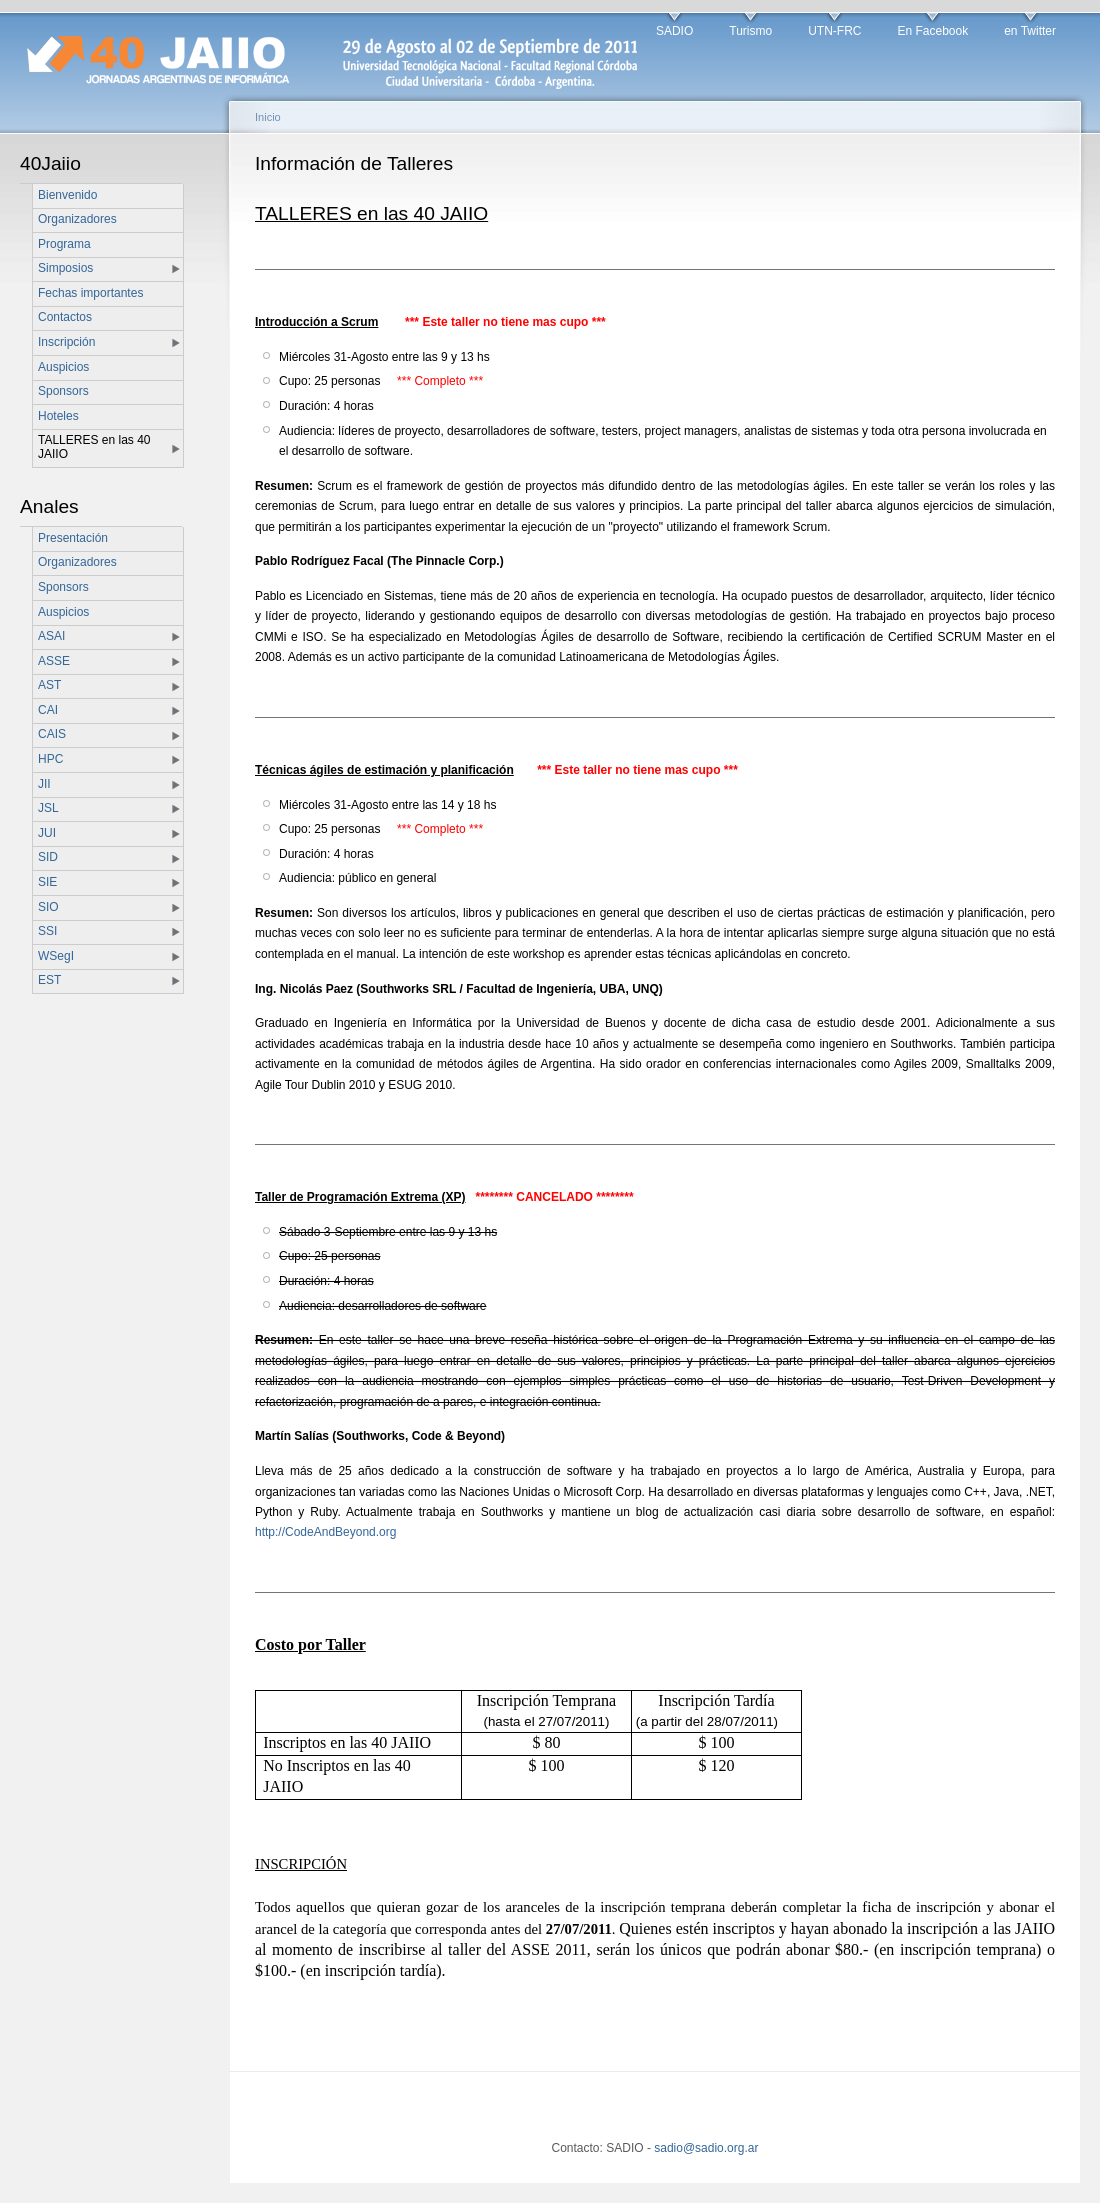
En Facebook (932, 31)
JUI (47, 833)
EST (49, 980)
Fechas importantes (90, 293)
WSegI (56, 956)
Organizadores (77, 219)
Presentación (73, 538)
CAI (48, 710)
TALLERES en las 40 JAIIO (94, 447)
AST (49, 685)
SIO (48, 907)
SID (48, 857)
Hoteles (58, 416)
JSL (48, 808)
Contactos (65, 317)
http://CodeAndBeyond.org (325, 1532)
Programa (64, 244)
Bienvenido (67, 195)
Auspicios (63, 367)
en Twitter (1030, 31)
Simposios (65, 268)
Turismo (750, 31)
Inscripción (66, 342)
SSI (47, 931)
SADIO (674, 31)
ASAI (51, 636)
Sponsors (63, 391)
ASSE (54, 661)
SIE (47, 882)
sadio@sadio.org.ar (706, 2148)
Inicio (268, 117)
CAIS (52, 734)
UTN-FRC (834, 31)
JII (44, 784)
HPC (50, 759)
